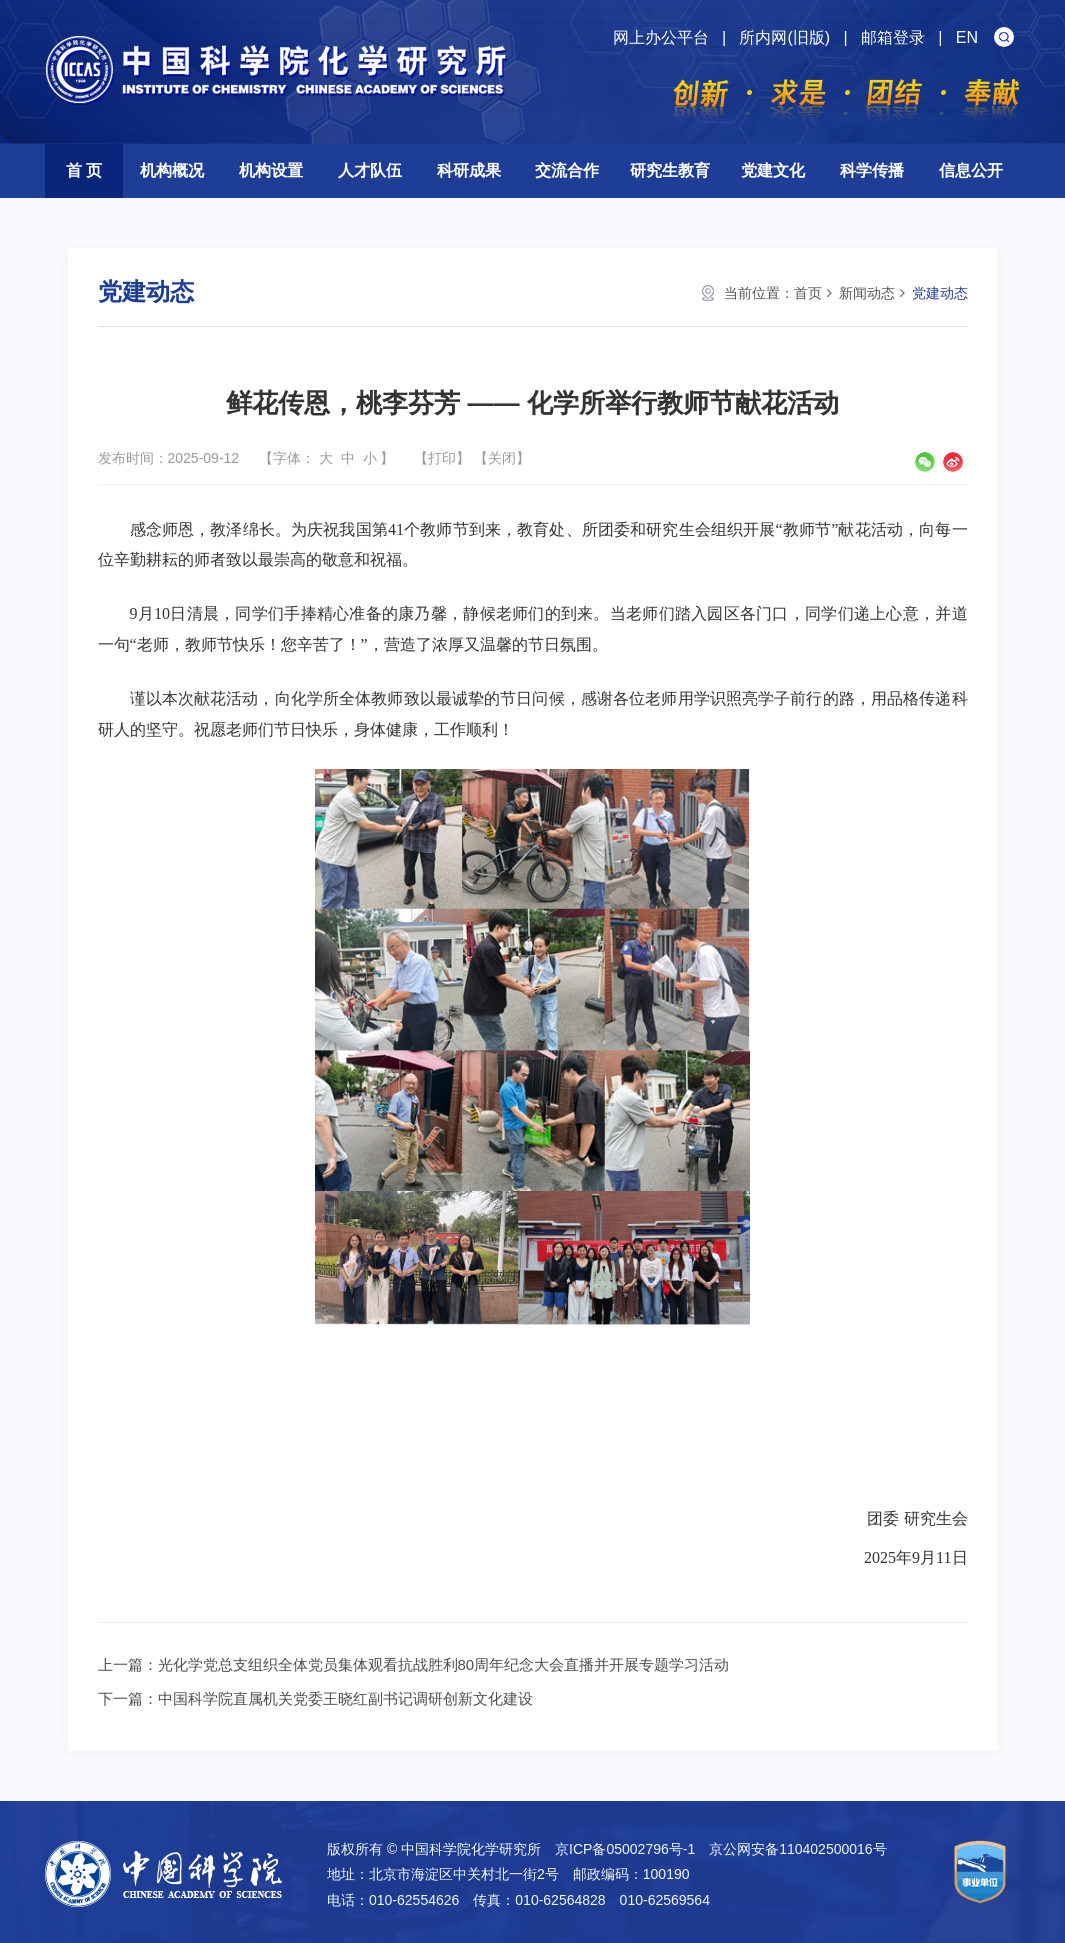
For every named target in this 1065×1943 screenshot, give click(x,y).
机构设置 (271, 170)
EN (967, 37)
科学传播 (872, 170)
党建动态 (940, 293)
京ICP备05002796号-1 (625, 1849)
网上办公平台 (661, 37)
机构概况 (172, 170)
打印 (442, 458)
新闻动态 (867, 293)
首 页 (84, 170)
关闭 (502, 458)
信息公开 (971, 170)
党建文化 (773, 170)
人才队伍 (370, 170)
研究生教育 (670, 170)
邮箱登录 (893, 37)
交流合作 (567, 170)
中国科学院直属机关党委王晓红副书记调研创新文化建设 (345, 1698)
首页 (808, 293)
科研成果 (469, 170)
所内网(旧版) (784, 37)
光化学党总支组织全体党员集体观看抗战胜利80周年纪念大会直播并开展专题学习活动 (444, 1664)
